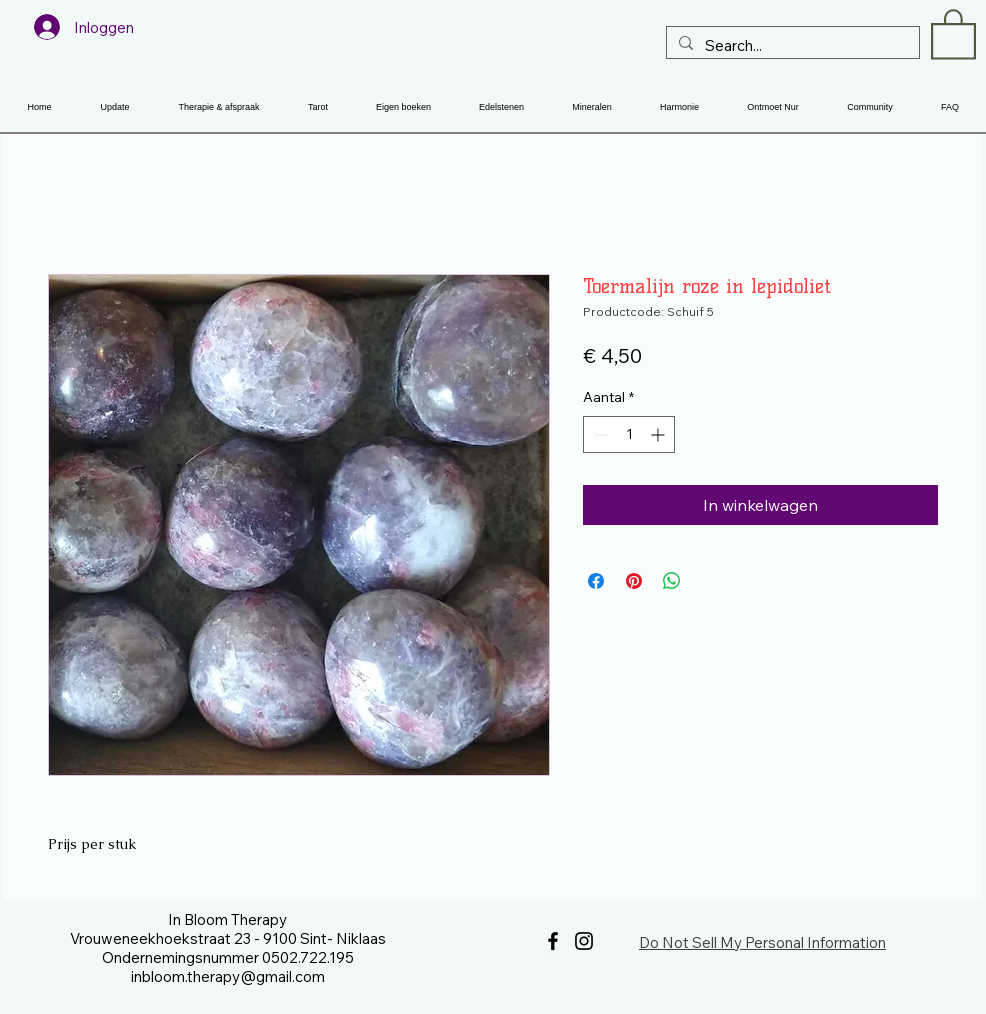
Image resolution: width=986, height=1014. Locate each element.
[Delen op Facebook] (596, 581)
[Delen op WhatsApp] (672, 581)
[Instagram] (584, 941)
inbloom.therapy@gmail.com (228, 976)
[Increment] (659, 434)
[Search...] (791, 45)
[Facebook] (553, 941)
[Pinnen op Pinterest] (634, 581)
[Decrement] (598, 434)
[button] (953, 33)
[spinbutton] (629, 434)
